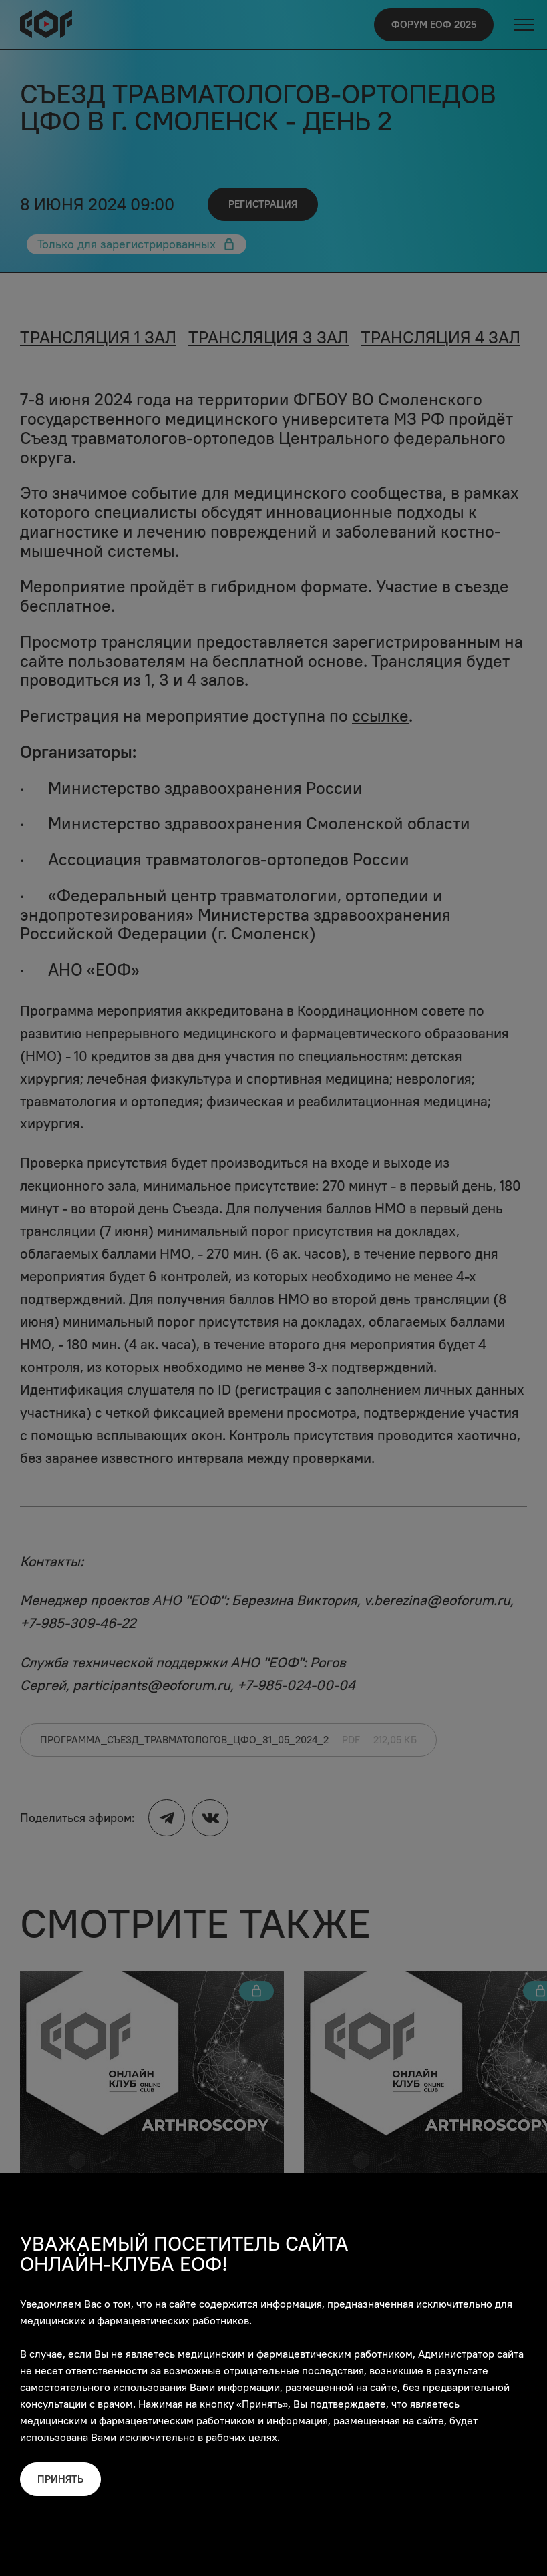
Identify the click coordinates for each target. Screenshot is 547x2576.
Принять (60, 2479)
